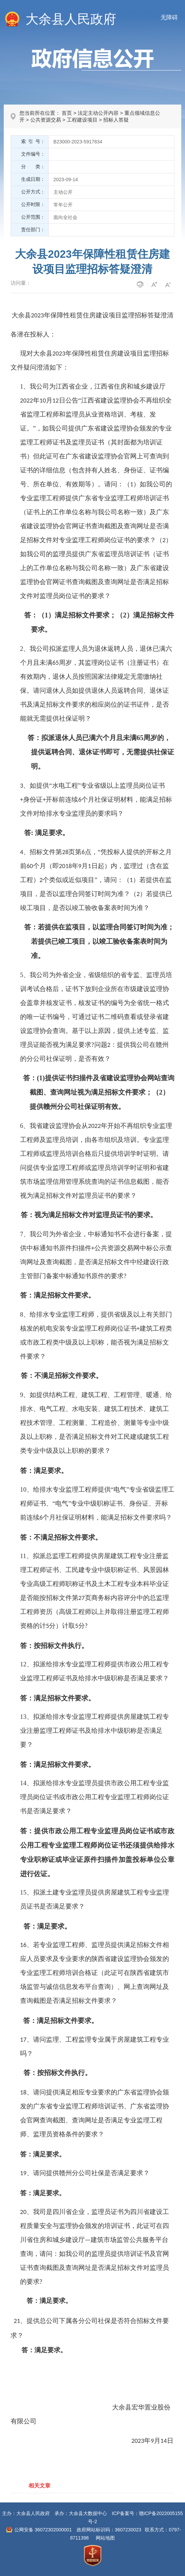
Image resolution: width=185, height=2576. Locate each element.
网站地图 (105, 2538)
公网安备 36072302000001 (43, 2529)
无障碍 (169, 17)
